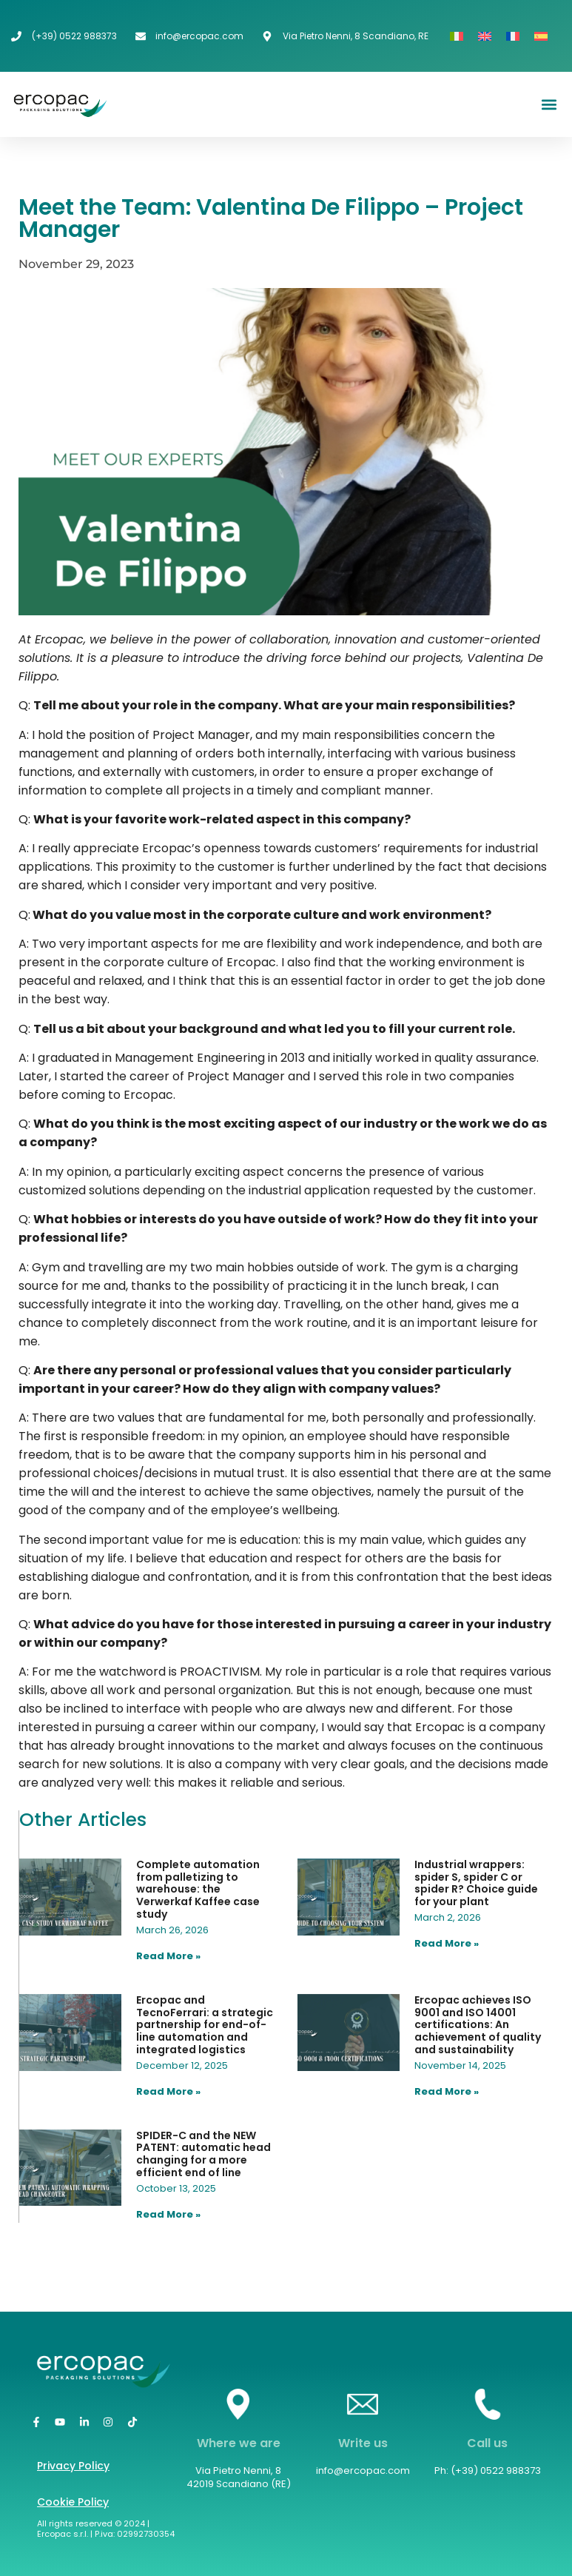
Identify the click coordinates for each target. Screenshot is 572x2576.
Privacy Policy (73, 2465)
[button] (548, 105)
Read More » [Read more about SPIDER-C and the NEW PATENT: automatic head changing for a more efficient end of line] (168, 2214)
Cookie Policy (73, 2502)
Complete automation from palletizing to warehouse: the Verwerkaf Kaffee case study (198, 1889)
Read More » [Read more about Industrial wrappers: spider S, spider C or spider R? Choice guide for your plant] (446, 1943)
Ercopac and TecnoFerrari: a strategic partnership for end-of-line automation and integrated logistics (204, 2025)
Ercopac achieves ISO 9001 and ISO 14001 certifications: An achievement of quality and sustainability (477, 2025)
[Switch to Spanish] (541, 36)
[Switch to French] (513, 36)
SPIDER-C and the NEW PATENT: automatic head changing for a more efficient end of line (203, 2154)
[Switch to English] (485, 36)
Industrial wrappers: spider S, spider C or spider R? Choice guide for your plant (476, 1883)
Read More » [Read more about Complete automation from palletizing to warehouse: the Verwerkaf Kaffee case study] (168, 1956)
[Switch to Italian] (457, 36)
